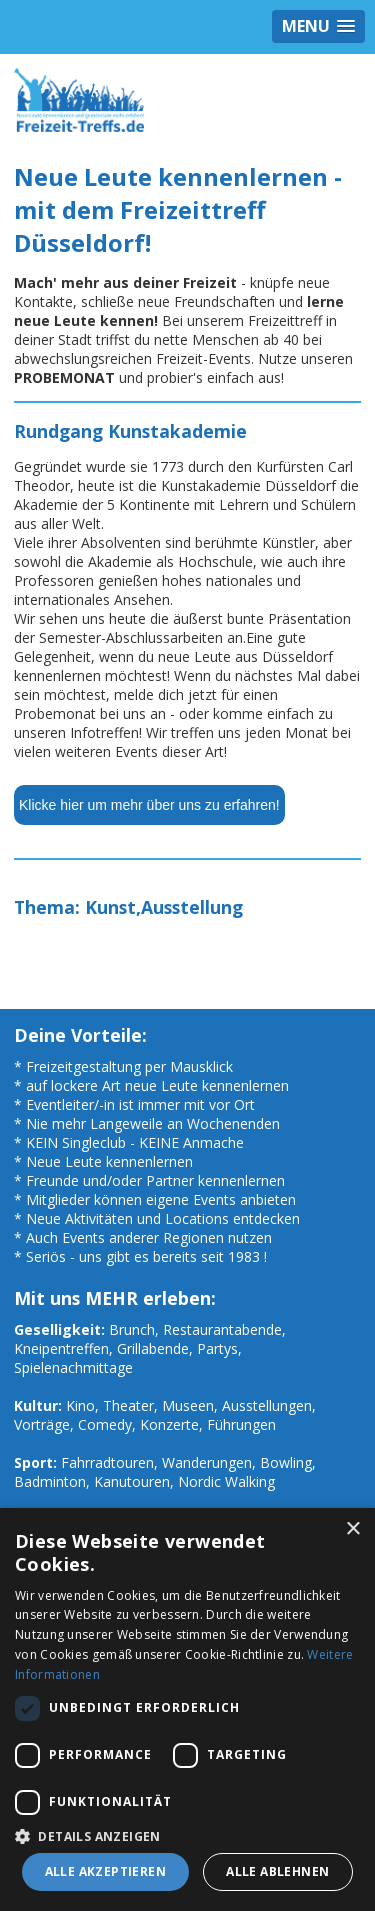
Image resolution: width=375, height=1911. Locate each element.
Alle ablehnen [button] (277, 1871)
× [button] (352, 1529)
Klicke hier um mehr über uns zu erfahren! (149, 805)
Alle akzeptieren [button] (105, 1871)
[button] (187, 1835)
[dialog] (187, 1709)
